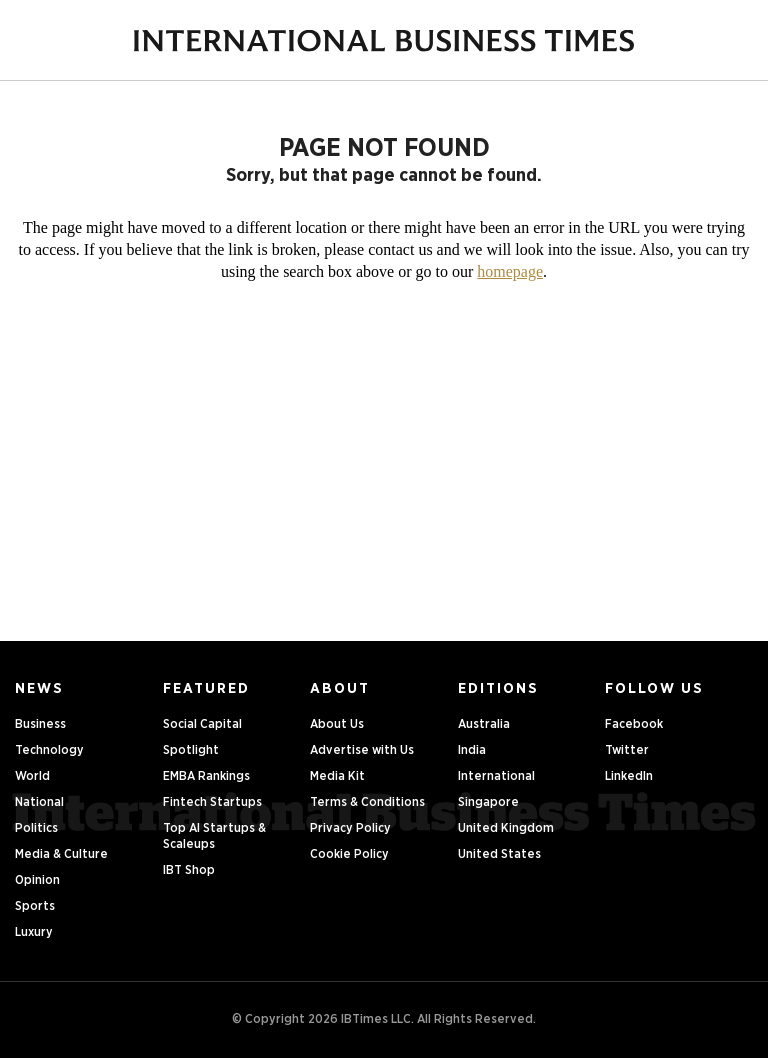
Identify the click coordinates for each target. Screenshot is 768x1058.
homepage (510, 271)
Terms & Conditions (367, 802)
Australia (484, 724)
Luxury (34, 932)
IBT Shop (189, 870)
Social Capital (202, 724)
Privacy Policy (350, 828)
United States (499, 854)
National (39, 802)
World (32, 776)
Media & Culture (61, 854)
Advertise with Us (362, 750)
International (496, 776)
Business (40, 724)
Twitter (627, 750)
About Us (337, 724)
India (472, 750)
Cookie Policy (349, 854)
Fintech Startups (212, 802)
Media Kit (337, 776)
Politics (36, 828)
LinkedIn (629, 776)
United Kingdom (506, 828)
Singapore (488, 802)
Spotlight (191, 750)
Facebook (634, 724)
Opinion (37, 880)
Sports (35, 906)
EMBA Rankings (206, 776)
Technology (49, 750)
